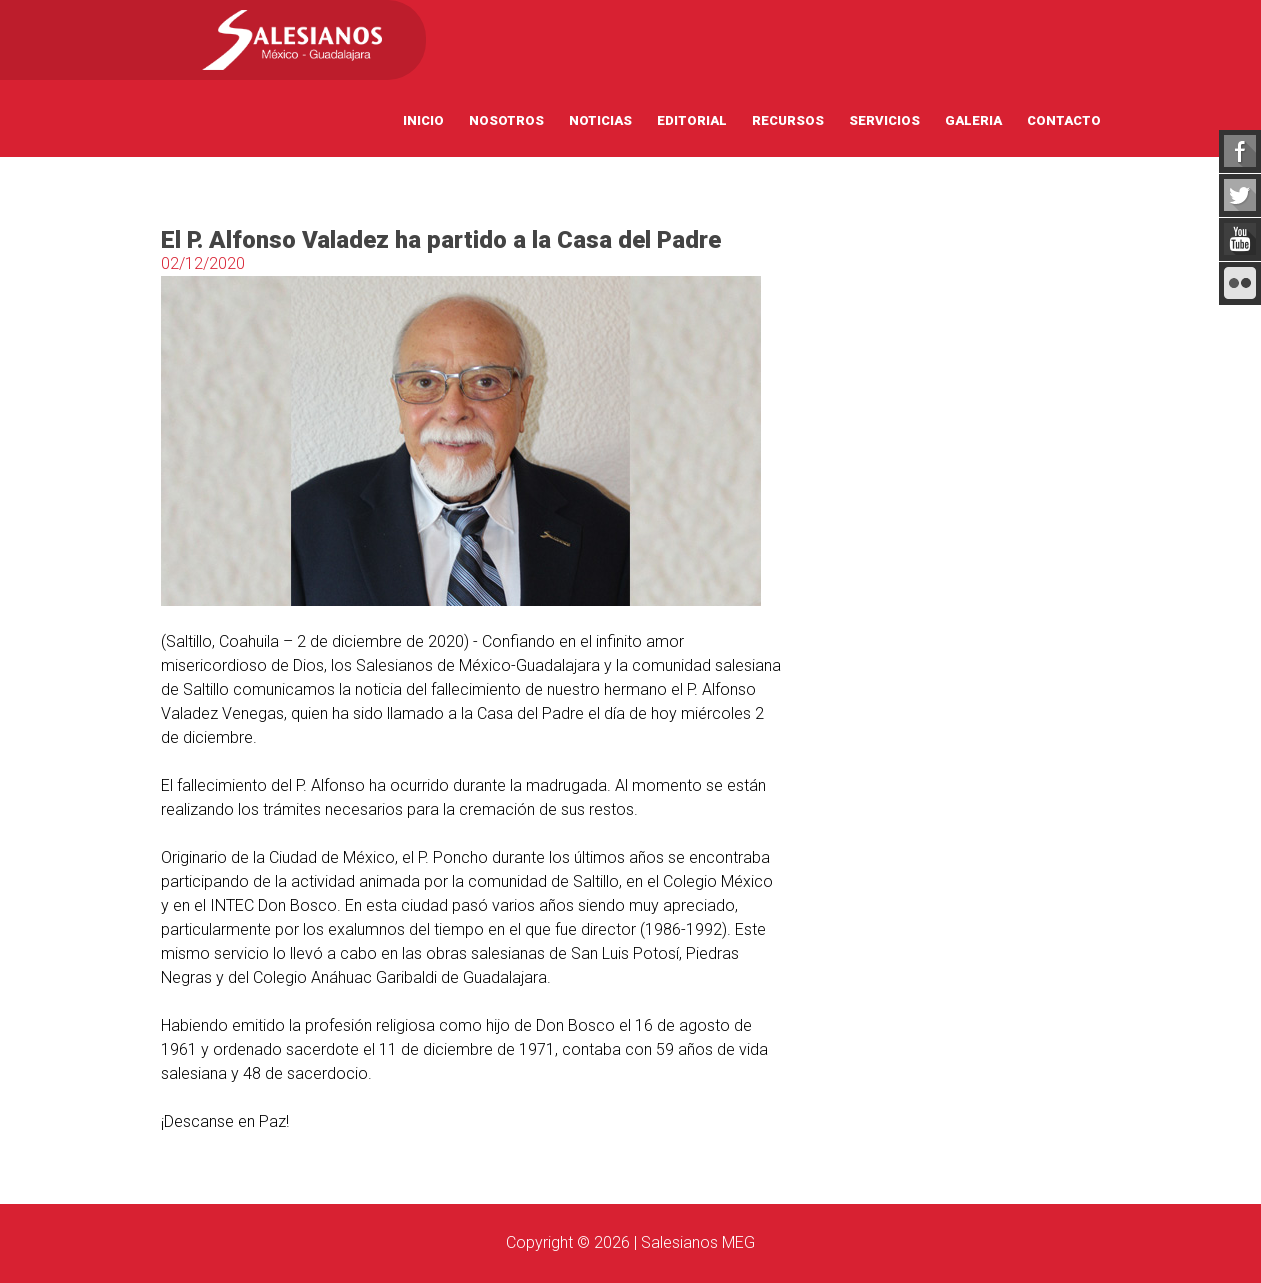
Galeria (973, 120)
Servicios (884, 120)
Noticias (600, 120)
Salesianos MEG (698, 1242)
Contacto (1064, 120)
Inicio (423, 120)
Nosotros (506, 120)
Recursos (788, 120)
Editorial (692, 120)
